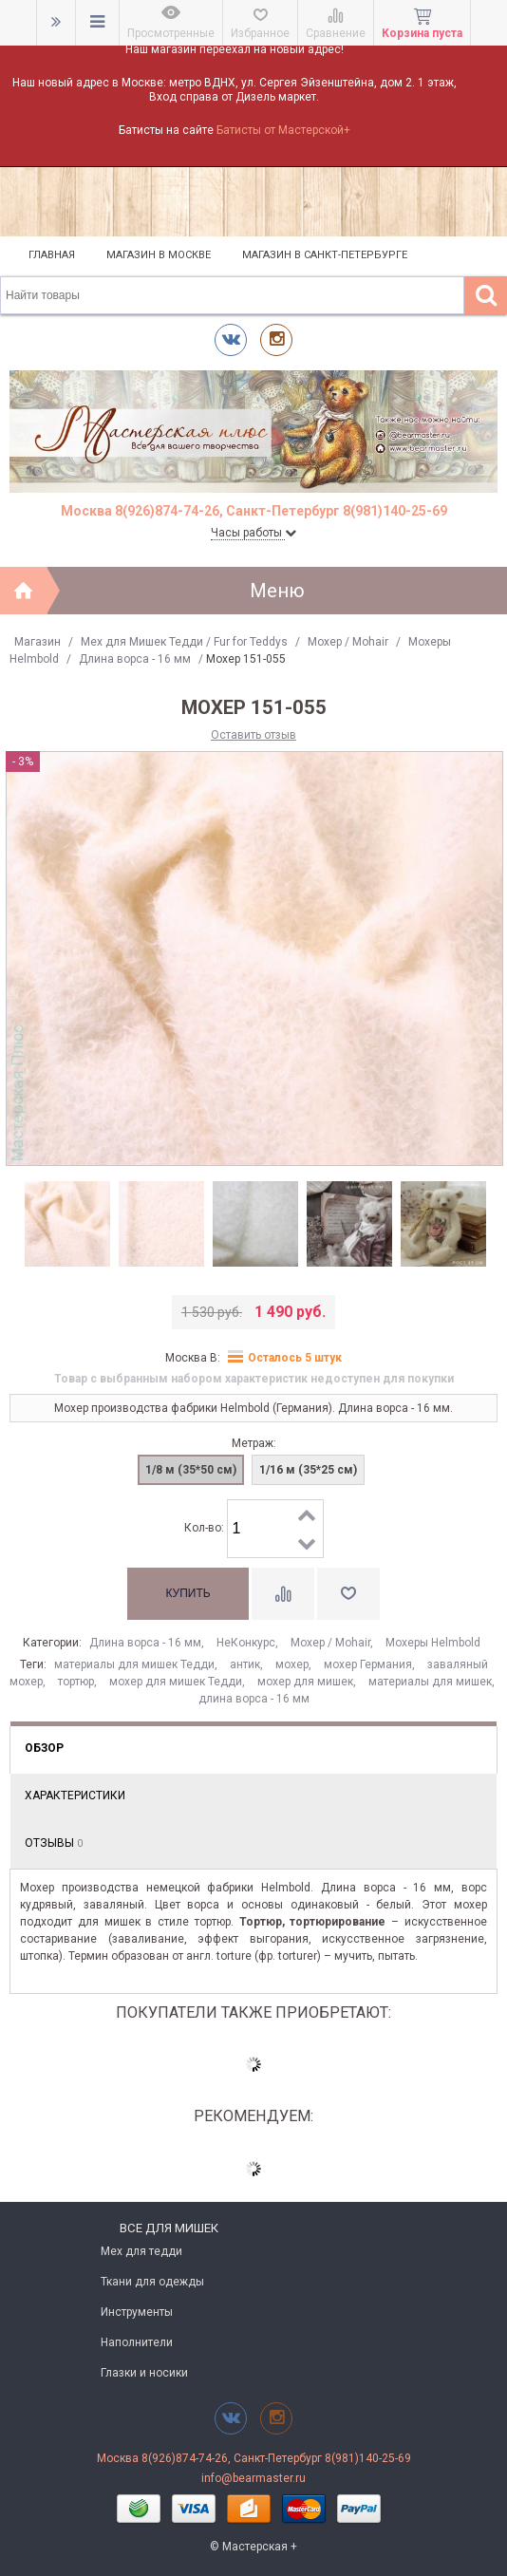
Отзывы (54, 1843)
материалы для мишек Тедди (134, 1664)
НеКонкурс (245, 1642)
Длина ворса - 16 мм (135, 659)
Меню (277, 590)
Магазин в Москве (158, 255)
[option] (67, 1224)
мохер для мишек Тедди (175, 1681)
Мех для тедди (141, 2251)
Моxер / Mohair (348, 642)
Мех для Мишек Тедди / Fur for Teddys (184, 642)
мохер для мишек (305, 1681)
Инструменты (137, 2312)
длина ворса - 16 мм (254, 1698)
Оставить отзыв (253, 735)
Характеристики (75, 1795)
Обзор (44, 1748)
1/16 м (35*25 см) (308, 1469)
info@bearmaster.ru (253, 2478)
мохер (292, 1664)
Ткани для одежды (152, 2281)
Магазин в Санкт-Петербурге (324, 255)
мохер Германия (368, 1664)
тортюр (76, 1681)
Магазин (37, 642)
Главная (51, 255)
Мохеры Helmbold (432, 1642)
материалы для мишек (430, 1681)
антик (245, 1664)
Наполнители (137, 2342)
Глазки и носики (144, 2372)
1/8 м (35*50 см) (190, 1469)
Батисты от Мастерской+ (283, 130)
